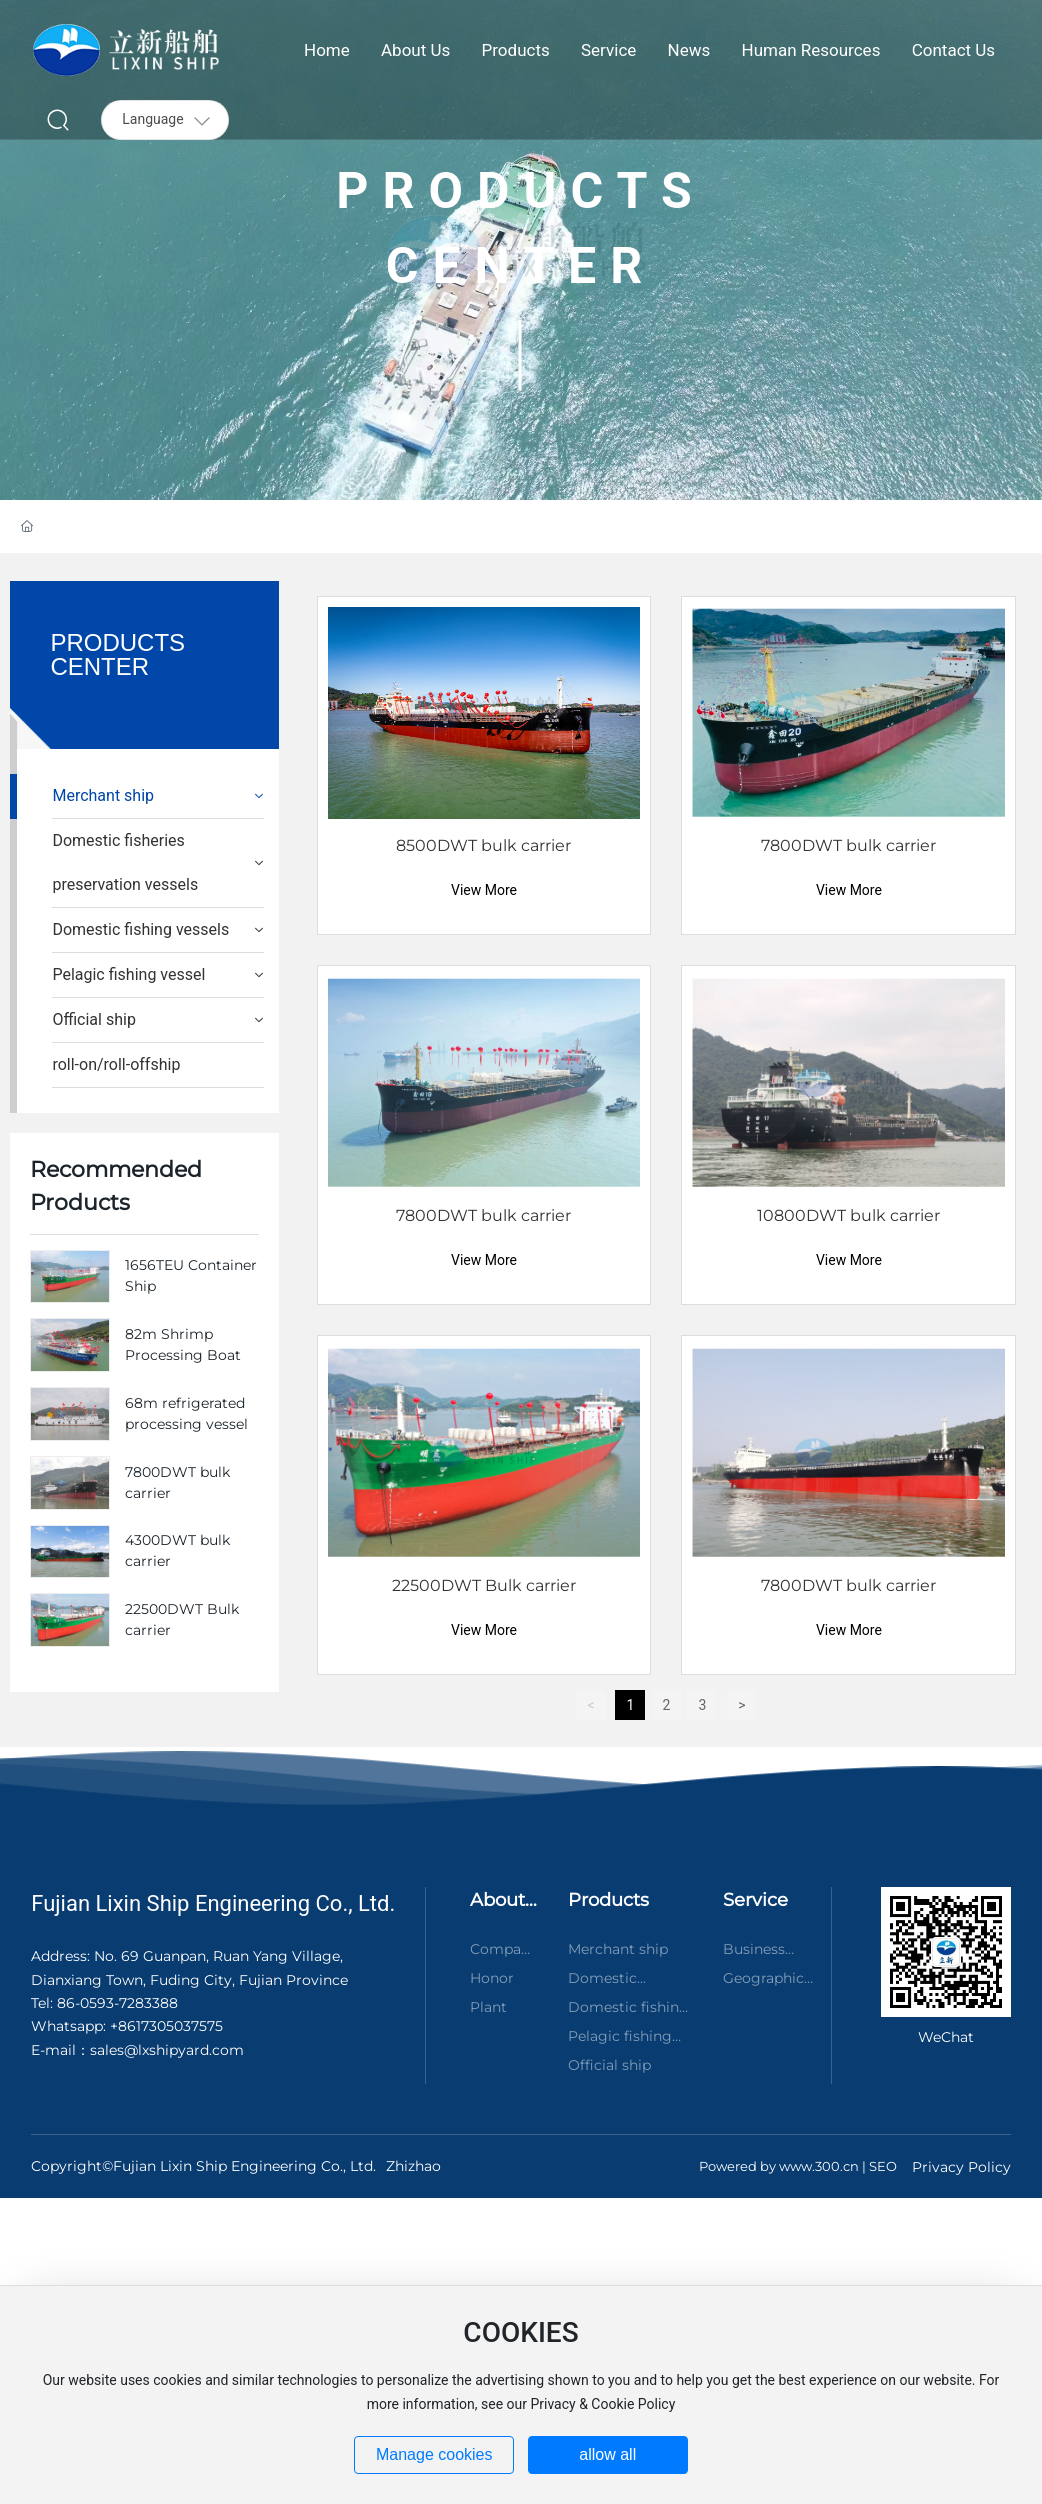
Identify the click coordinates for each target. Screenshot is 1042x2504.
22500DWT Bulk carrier (484, 1585)
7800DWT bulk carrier (848, 845)
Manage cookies (434, 2454)
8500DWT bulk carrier (483, 845)
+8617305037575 (166, 2026)
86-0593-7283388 (115, 2003)
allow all (607, 2454)
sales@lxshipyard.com (167, 2050)
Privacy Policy (961, 2167)
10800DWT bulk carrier (848, 1215)
